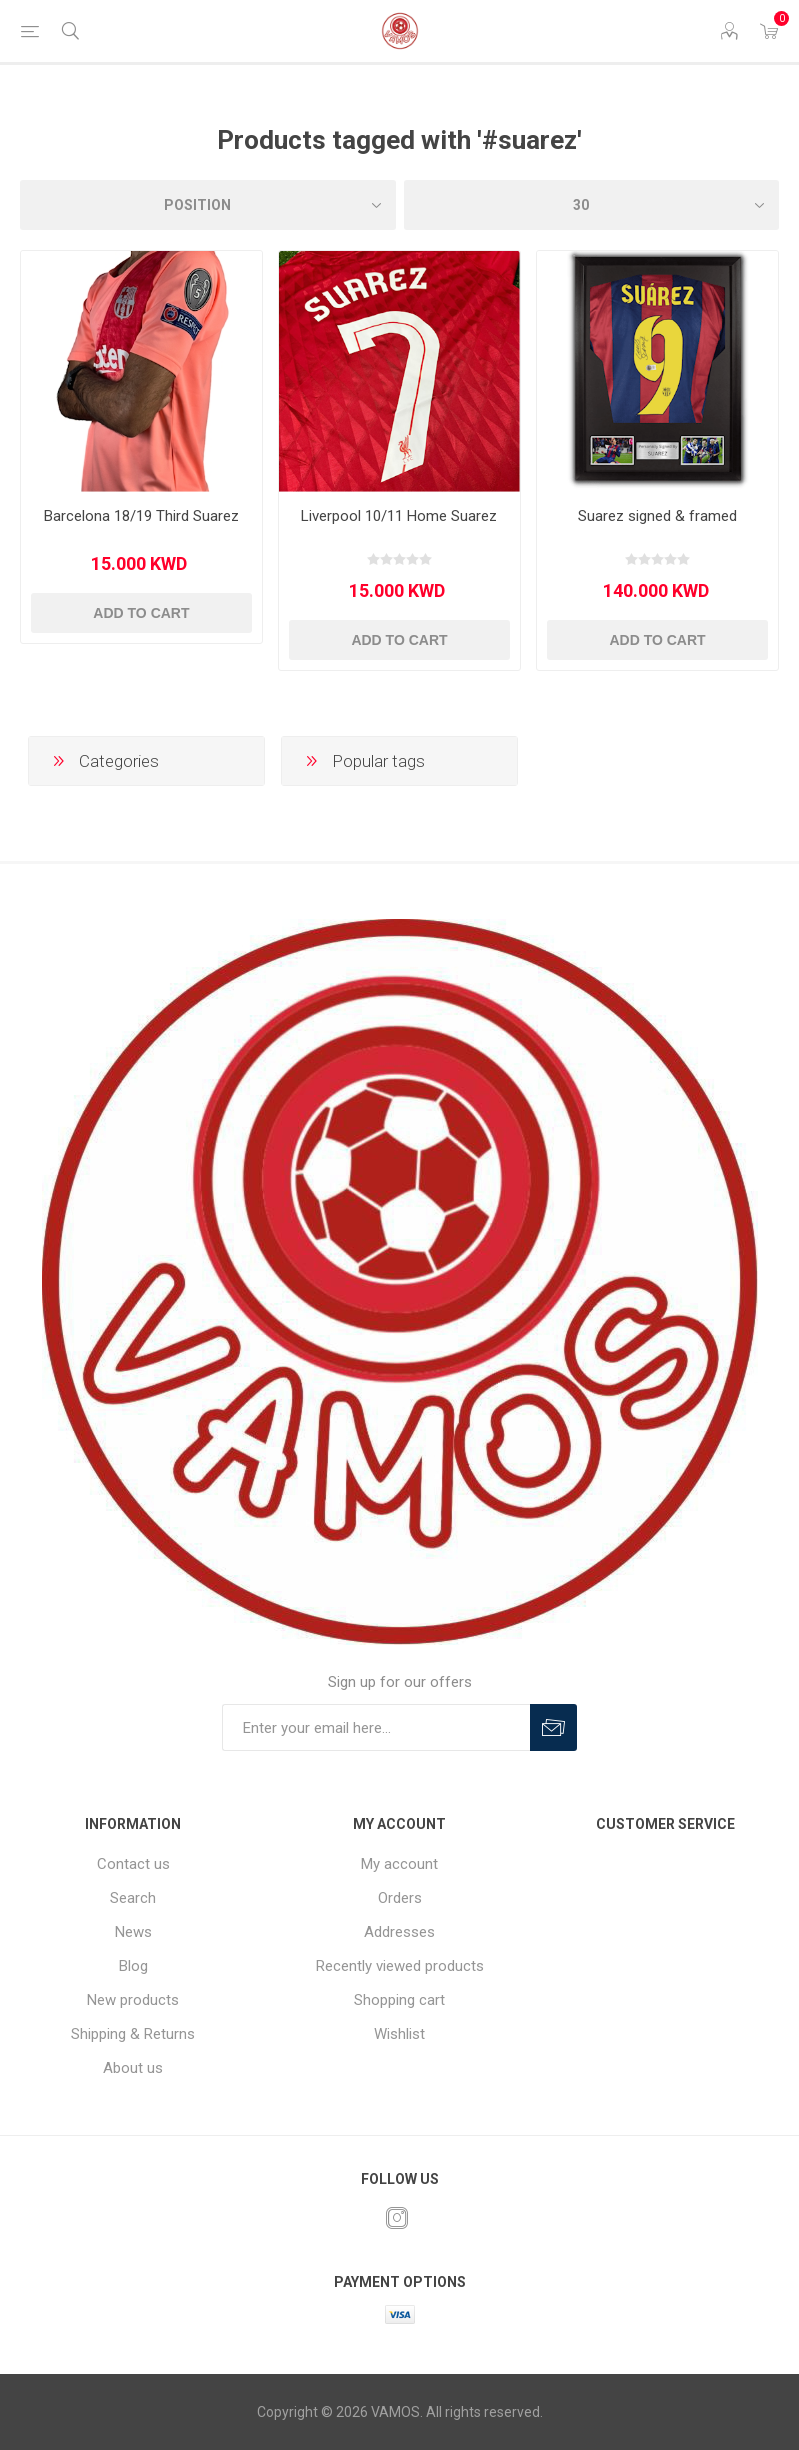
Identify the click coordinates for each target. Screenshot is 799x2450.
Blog (133, 1966)
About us (133, 2068)
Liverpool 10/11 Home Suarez (399, 516)
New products (133, 2000)
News (133, 1932)
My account (399, 1864)
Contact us (133, 1864)
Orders (400, 1898)
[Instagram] (397, 2218)
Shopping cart (399, 2000)
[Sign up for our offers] (376, 1727)
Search (133, 1898)
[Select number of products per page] (592, 205)
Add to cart (141, 613)
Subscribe (553, 1727)
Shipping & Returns (133, 2034)
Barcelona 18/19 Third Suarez (141, 516)
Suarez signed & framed (657, 516)
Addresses (399, 1932)
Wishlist (399, 2034)
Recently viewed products (400, 1966)
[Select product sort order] (208, 205)
